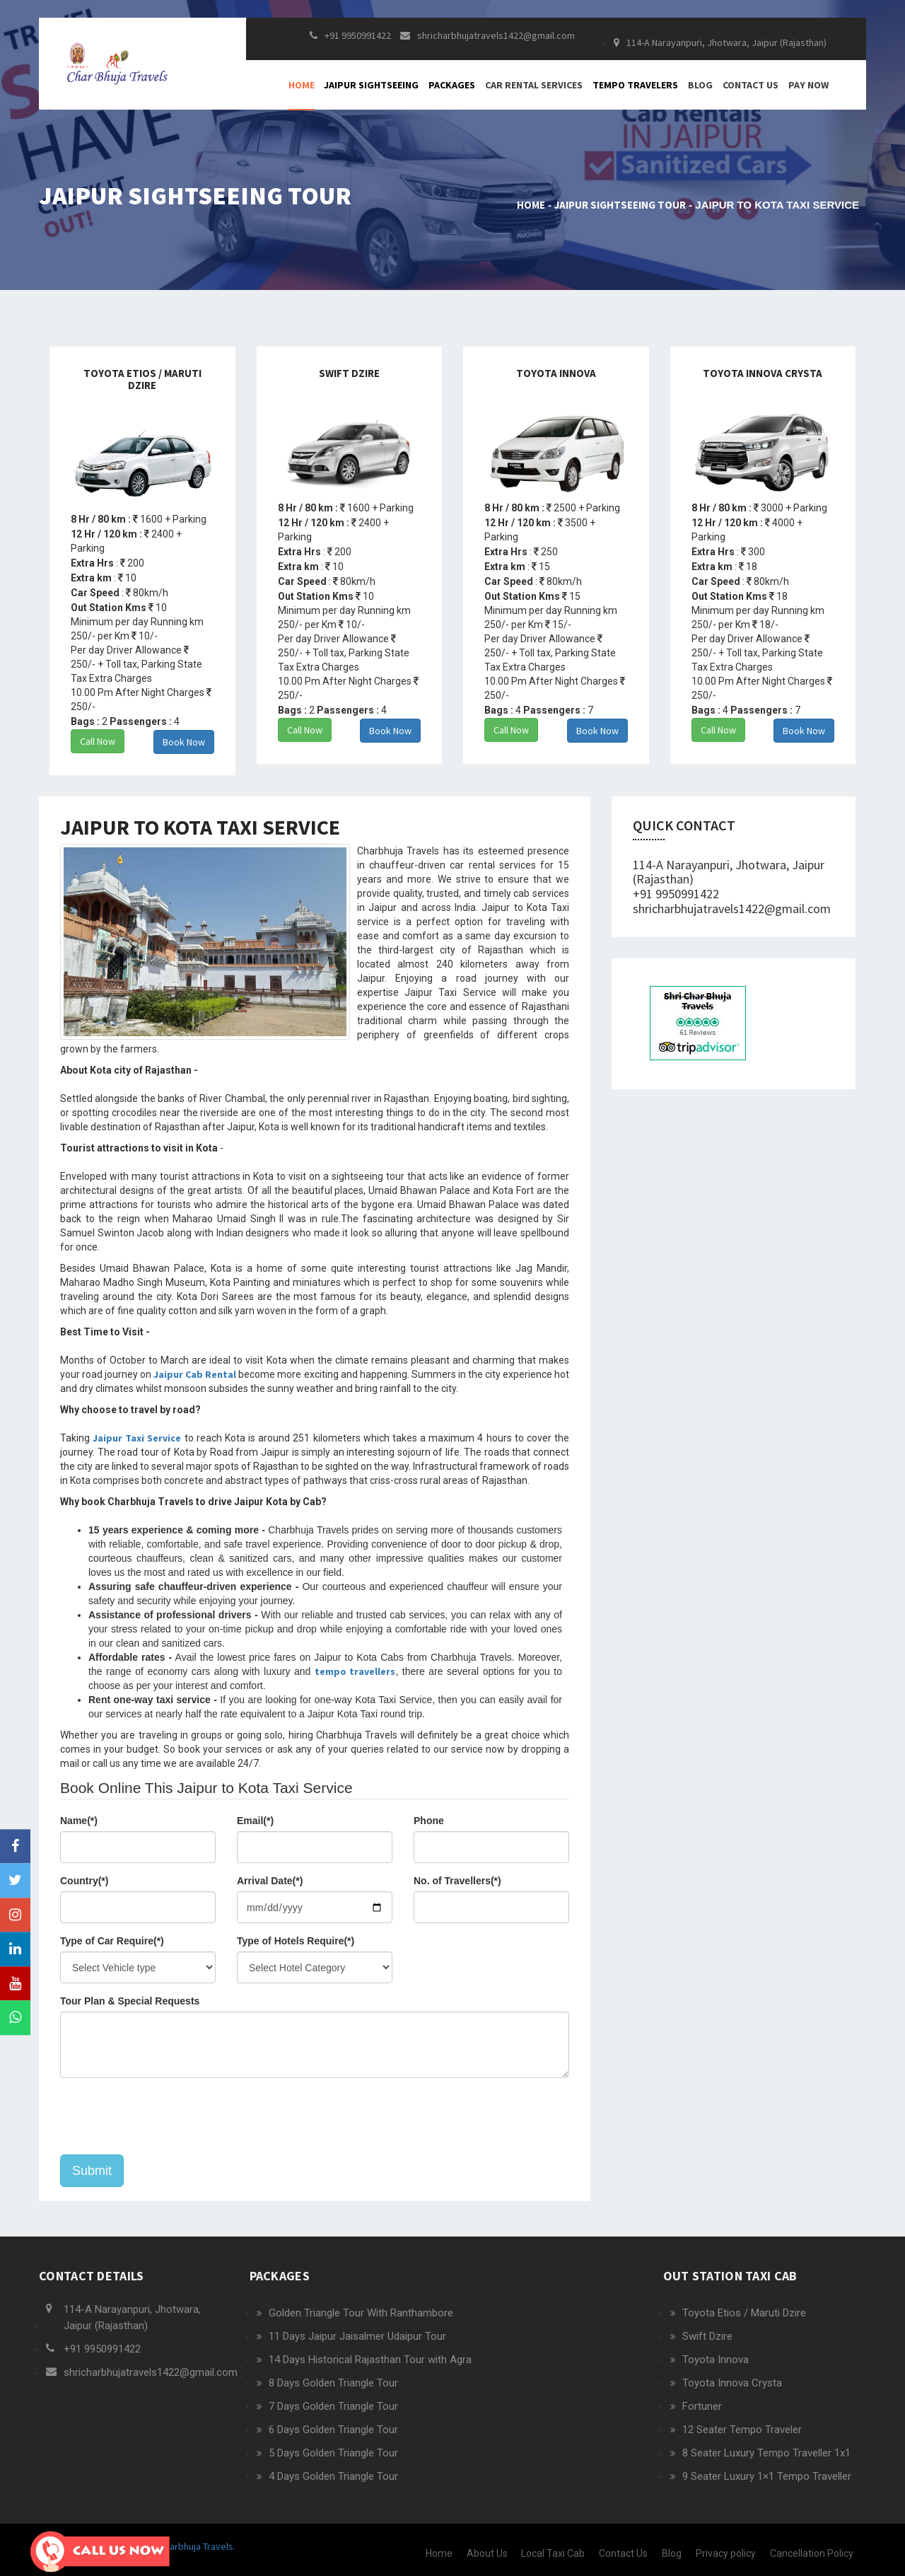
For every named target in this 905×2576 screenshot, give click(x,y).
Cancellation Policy (811, 2553)
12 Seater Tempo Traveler (742, 2429)
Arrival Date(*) (270, 1880)
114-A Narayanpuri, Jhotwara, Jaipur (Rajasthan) (720, 42)
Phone (429, 1820)
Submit (92, 2171)
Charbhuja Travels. (196, 2546)
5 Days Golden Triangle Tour (333, 2453)
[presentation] (167, 2116)
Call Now (97, 741)
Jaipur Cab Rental (194, 1374)
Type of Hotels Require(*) (295, 1940)
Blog (700, 85)
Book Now (184, 742)
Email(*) (255, 1820)
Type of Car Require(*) (112, 1940)
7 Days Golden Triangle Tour (333, 2406)
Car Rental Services (534, 85)
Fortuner (702, 2406)
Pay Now (808, 85)
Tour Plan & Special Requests (129, 2001)
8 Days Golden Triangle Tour (333, 2383)
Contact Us (750, 85)
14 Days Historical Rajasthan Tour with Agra (370, 2359)
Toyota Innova (715, 2359)
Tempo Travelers (635, 85)
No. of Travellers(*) (457, 1880)
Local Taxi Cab (553, 2553)
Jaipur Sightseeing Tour (620, 204)
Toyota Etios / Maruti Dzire (744, 2313)
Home (301, 85)
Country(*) (84, 1880)
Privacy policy (726, 2553)
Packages (451, 85)
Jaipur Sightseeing (371, 85)
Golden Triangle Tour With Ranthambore (361, 2313)
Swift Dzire (707, 2336)
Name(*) (79, 1820)
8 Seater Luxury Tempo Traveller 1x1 (766, 2453)
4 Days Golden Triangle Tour (333, 2476)
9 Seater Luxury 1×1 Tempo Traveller (766, 2476)
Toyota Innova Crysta (732, 2383)
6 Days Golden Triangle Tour (333, 2429)
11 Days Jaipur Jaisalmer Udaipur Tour (357, 2336)
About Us (487, 2553)
